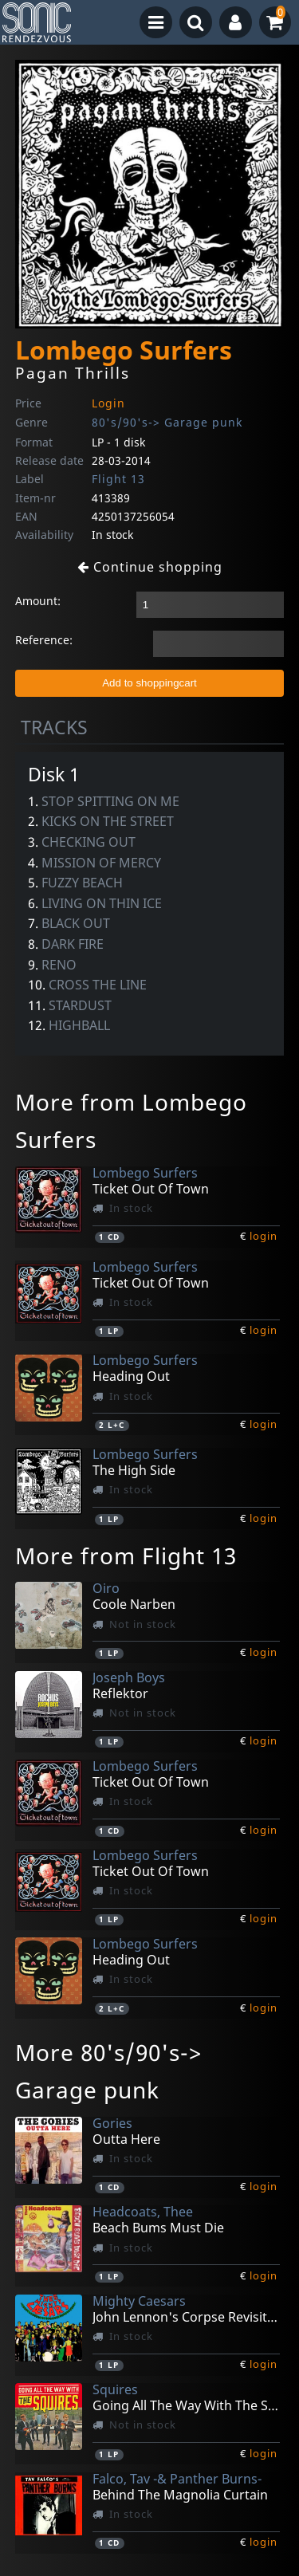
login (263, 1236)
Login (108, 403)
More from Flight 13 (126, 1555)
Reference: (44, 639)
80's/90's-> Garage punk (167, 422)
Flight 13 (118, 478)
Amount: (38, 600)
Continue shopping (149, 567)
